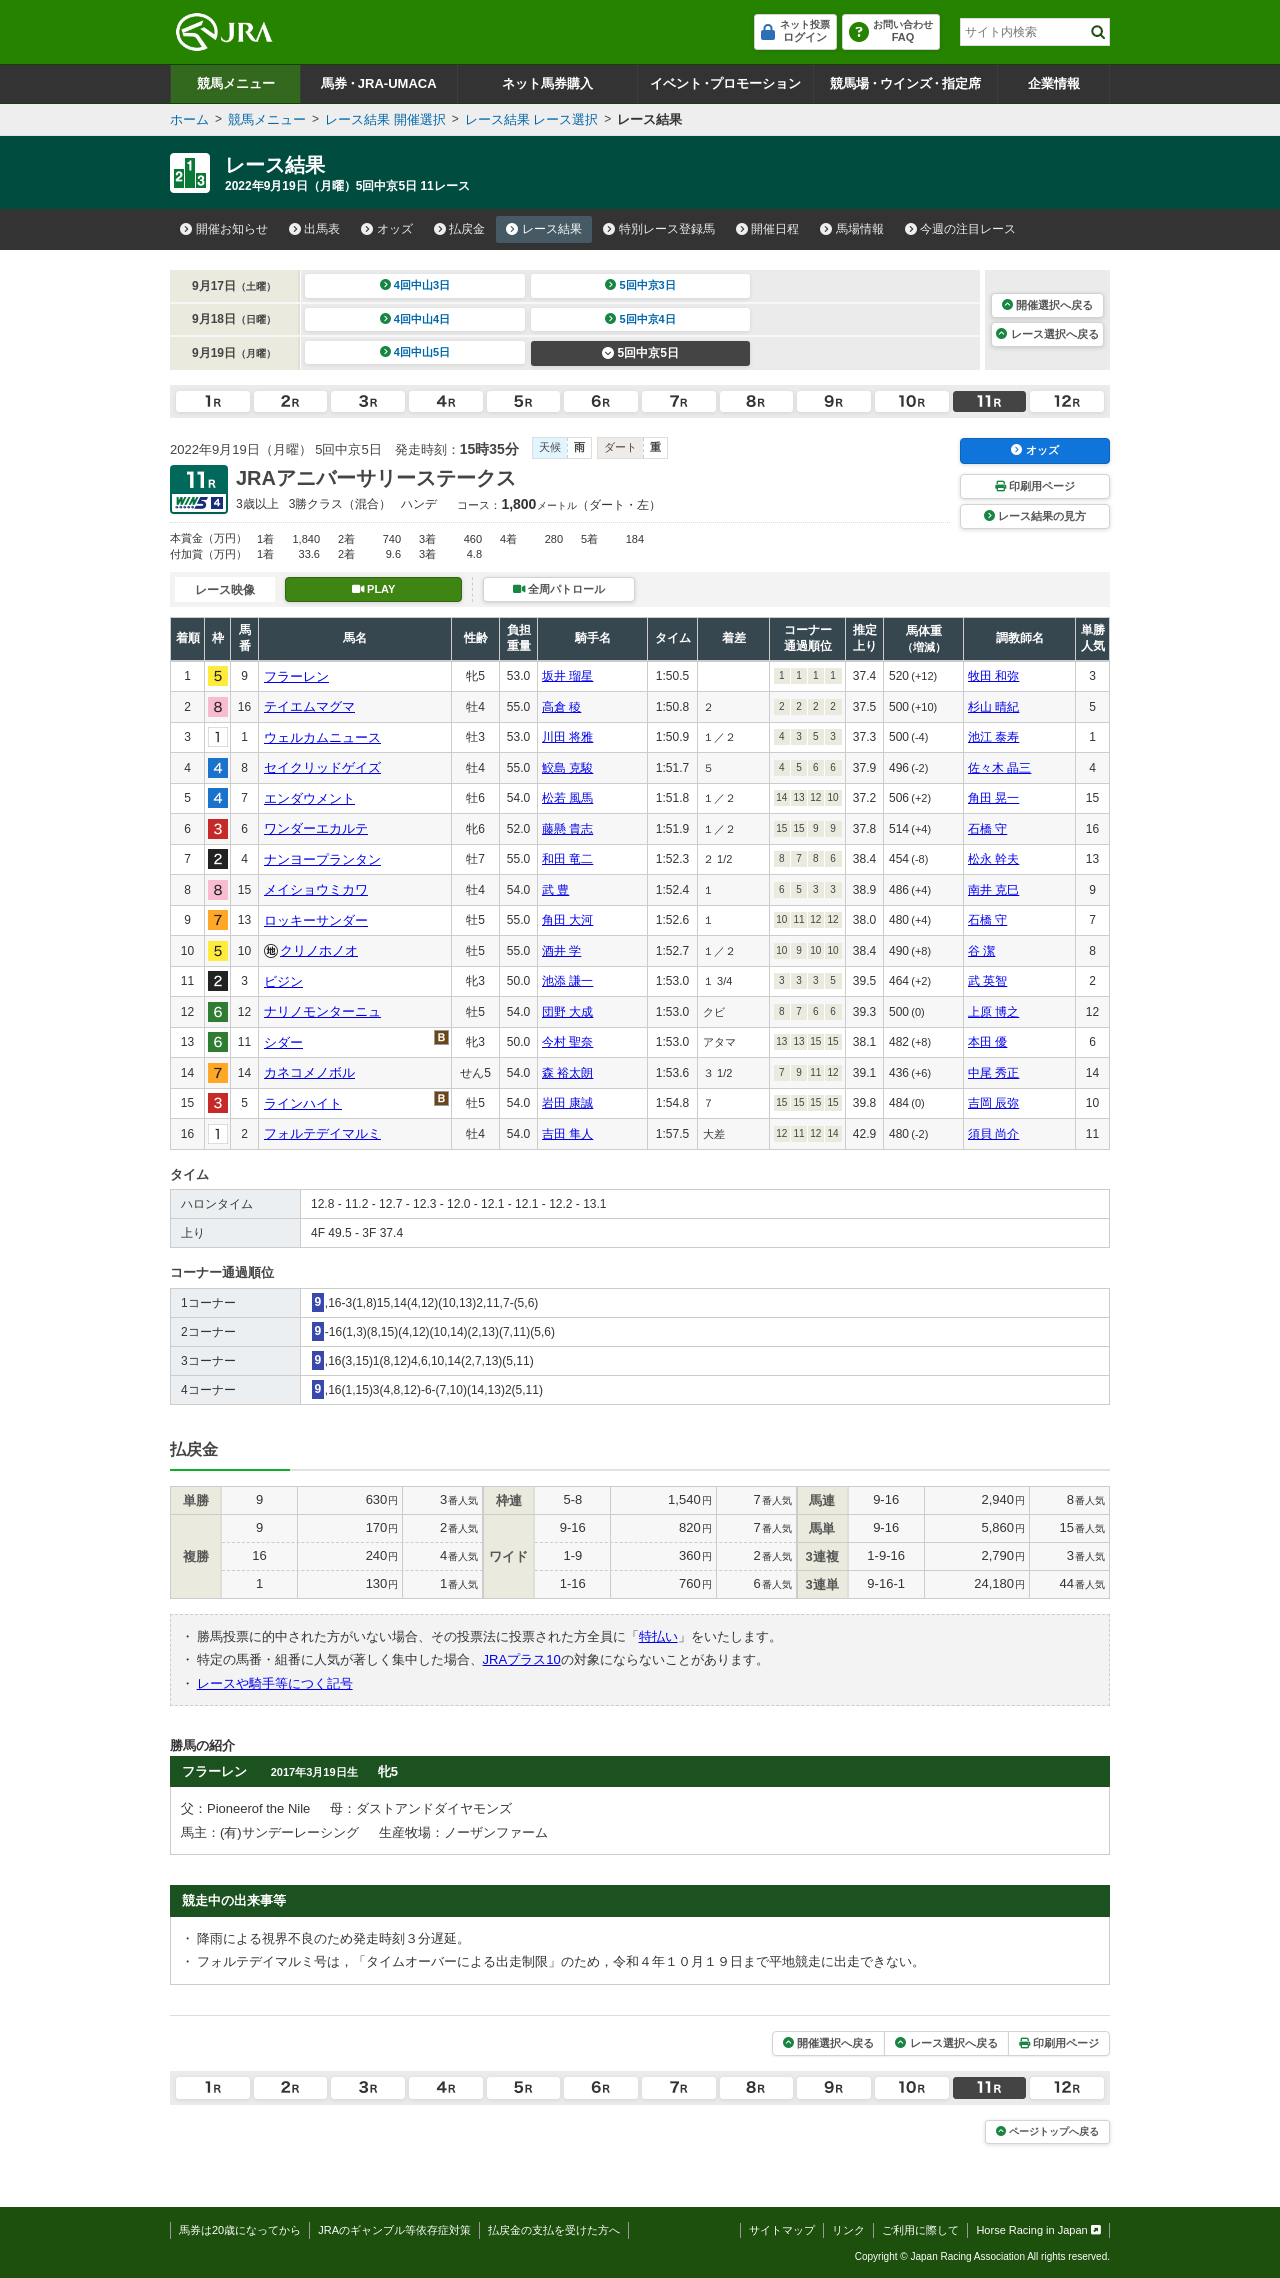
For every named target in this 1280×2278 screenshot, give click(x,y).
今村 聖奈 (567, 1042)
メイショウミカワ (316, 889)
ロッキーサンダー (316, 920)
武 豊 (555, 890)
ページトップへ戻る (1047, 2131)
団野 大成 (567, 1012)
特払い (658, 1636)
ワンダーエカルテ (316, 828)
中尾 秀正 (993, 1073)
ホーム (189, 119)
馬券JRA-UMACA (378, 83)
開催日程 (768, 229)
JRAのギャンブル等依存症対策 (394, 2230)
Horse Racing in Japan (1038, 2230)
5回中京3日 (640, 285)
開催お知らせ (224, 229)
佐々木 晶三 (999, 768)
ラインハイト (303, 1103)
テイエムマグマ (309, 706)
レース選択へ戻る (1047, 334)
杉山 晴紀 (993, 707)
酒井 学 (561, 951)
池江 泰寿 (993, 737)
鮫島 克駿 (567, 768)
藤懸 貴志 (567, 829)
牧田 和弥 (993, 676)
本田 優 (987, 1042)
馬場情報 (852, 229)
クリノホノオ (319, 950)
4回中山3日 (415, 285)
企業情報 (1054, 83)
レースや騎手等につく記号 (275, 1683)
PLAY (374, 589)
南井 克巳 (993, 890)
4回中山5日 (415, 352)
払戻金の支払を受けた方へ (554, 2230)
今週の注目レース (961, 229)
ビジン (283, 981)
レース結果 (544, 229)
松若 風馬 (567, 798)
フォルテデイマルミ (322, 1133)
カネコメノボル (309, 1072)
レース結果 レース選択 (532, 119)
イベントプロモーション (725, 83)
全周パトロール (559, 589)
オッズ (387, 229)
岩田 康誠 (567, 1103)
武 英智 (987, 981)
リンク (848, 2230)
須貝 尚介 (993, 1134)
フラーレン (296, 676)
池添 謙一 (567, 981)
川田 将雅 (567, 737)
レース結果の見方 (1035, 516)
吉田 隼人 (567, 1134)
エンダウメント (309, 798)
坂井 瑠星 (567, 676)
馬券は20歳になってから (240, 2230)
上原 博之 (993, 1012)
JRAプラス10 (522, 1659)
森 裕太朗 (567, 1073)
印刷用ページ (1035, 486)
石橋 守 (987, 829)
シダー (283, 1042)
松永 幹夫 (993, 859)
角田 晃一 (993, 798)
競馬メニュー (236, 83)
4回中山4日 (415, 319)
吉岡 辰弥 (993, 1103)
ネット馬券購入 (547, 83)
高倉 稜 (561, 707)
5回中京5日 (640, 353)
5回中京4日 (640, 319)
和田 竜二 (567, 859)
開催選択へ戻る (1047, 305)
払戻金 (460, 229)
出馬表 (315, 229)
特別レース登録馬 (659, 229)
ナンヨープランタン (322, 859)
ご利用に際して (920, 2230)
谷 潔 (981, 951)
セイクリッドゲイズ (322, 767)
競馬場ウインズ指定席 (905, 83)
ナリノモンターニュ (322, 1011)
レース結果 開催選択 (385, 119)
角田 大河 (567, 920)
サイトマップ (782, 2230)
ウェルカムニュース (322, 737)
